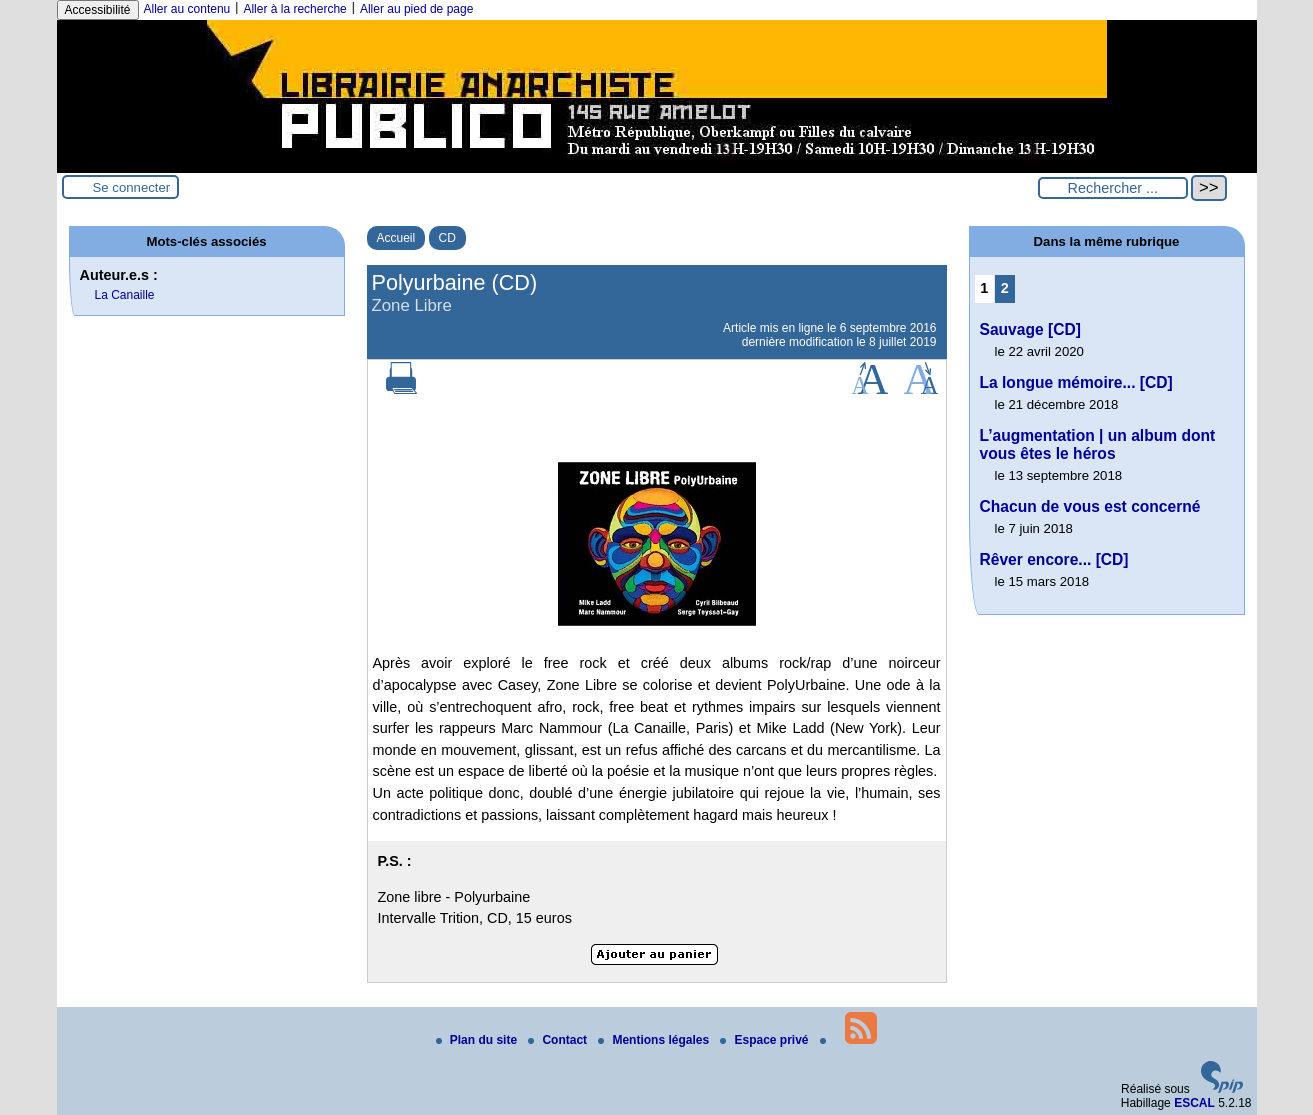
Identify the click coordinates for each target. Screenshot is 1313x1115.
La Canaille (125, 295)
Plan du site (478, 1040)
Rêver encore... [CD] (1054, 559)
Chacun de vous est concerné (1090, 506)
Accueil (396, 238)
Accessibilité (98, 10)
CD (447, 238)
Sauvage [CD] (1030, 329)
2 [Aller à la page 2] (1005, 288)
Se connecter (132, 187)
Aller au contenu (187, 9)
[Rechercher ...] (1113, 188)
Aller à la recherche (294, 9)
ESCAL (1194, 1103)
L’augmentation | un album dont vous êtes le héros (1098, 444)
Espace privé (765, 1040)
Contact (559, 1040)
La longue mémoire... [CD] (1076, 382)
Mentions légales (655, 1040)
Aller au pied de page (416, 9)
